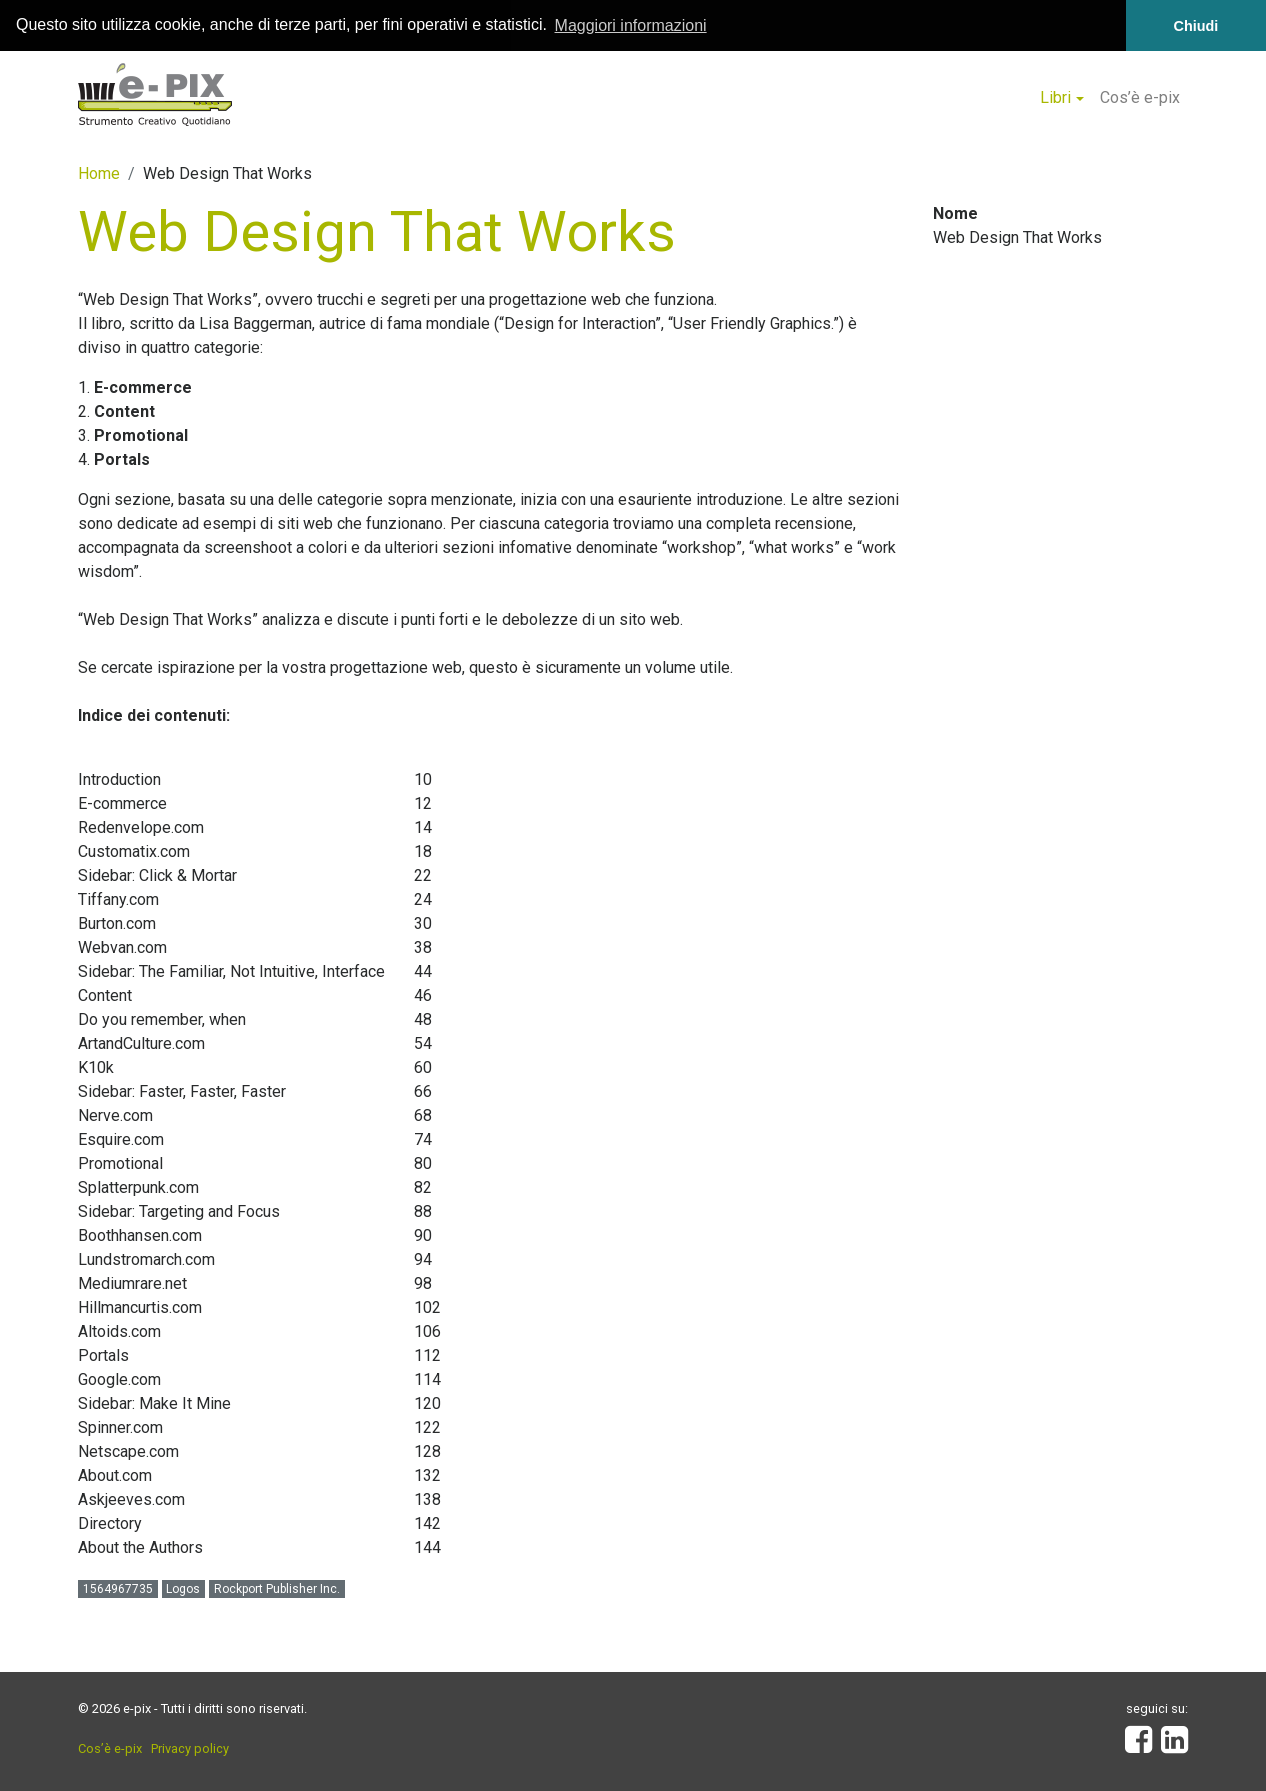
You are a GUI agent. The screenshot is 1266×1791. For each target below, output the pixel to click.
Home (99, 172)
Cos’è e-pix (1140, 97)
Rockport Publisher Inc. (277, 1588)
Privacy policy (190, 1747)
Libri (1055, 97)
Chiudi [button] (1196, 26)
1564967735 (118, 1588)
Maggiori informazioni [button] (631, 25)
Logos (183, 1588)
